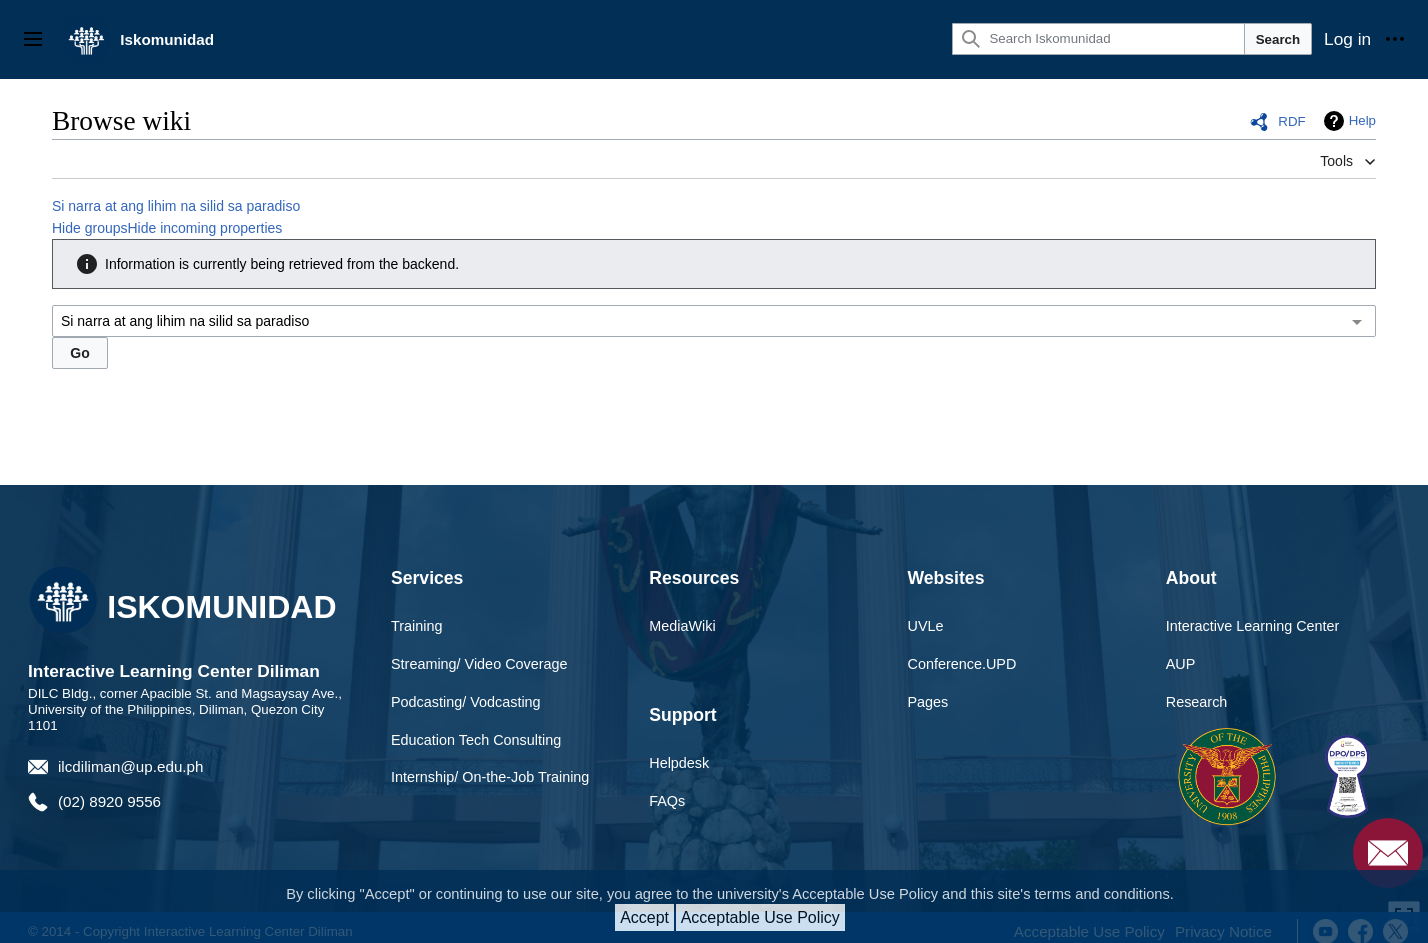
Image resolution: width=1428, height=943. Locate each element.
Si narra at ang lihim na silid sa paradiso (176, 206)
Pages (928, 702)
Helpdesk (679, 763)
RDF (1291, 121)
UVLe (926, 626)
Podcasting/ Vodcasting (466, 702)
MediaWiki (682, 626)
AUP (1181, 664)
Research (1197, 702)
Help (1362, 120)
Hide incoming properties (205, 228)
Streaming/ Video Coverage (479, 664)
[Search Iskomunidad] (1098, 39)
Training (416, 626)
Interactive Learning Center (1253, 626)
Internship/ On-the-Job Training (490, 777)
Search (1278, 39)
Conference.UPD (962, 664)
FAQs (667, 801)
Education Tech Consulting (476, 740)
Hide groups (90, 228)
